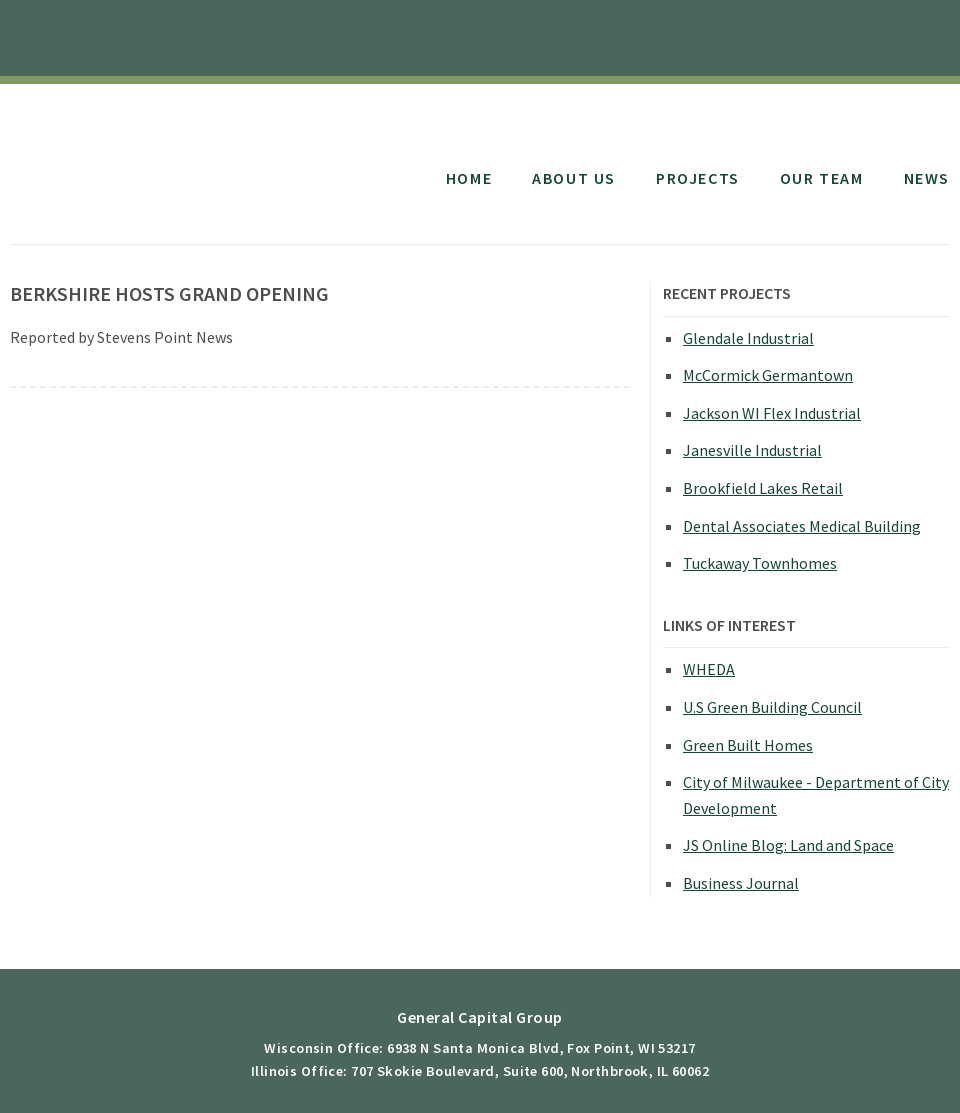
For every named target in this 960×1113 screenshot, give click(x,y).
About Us (574, 178)
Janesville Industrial (752, 450)
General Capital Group (172, 158)
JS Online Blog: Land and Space (788, 845)
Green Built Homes (748, 745)
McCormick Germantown (768, 375)
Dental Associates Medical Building (802, 526)
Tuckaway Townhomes (760, 563)
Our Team (822, 178)
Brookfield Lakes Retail (763, 488)
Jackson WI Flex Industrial (772, 413)
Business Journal (741, 883)
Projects (698, 178)
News (927, 178)
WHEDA (709, 669)
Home (469, 178)
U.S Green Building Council (772, 707)
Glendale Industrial (748, 338)
